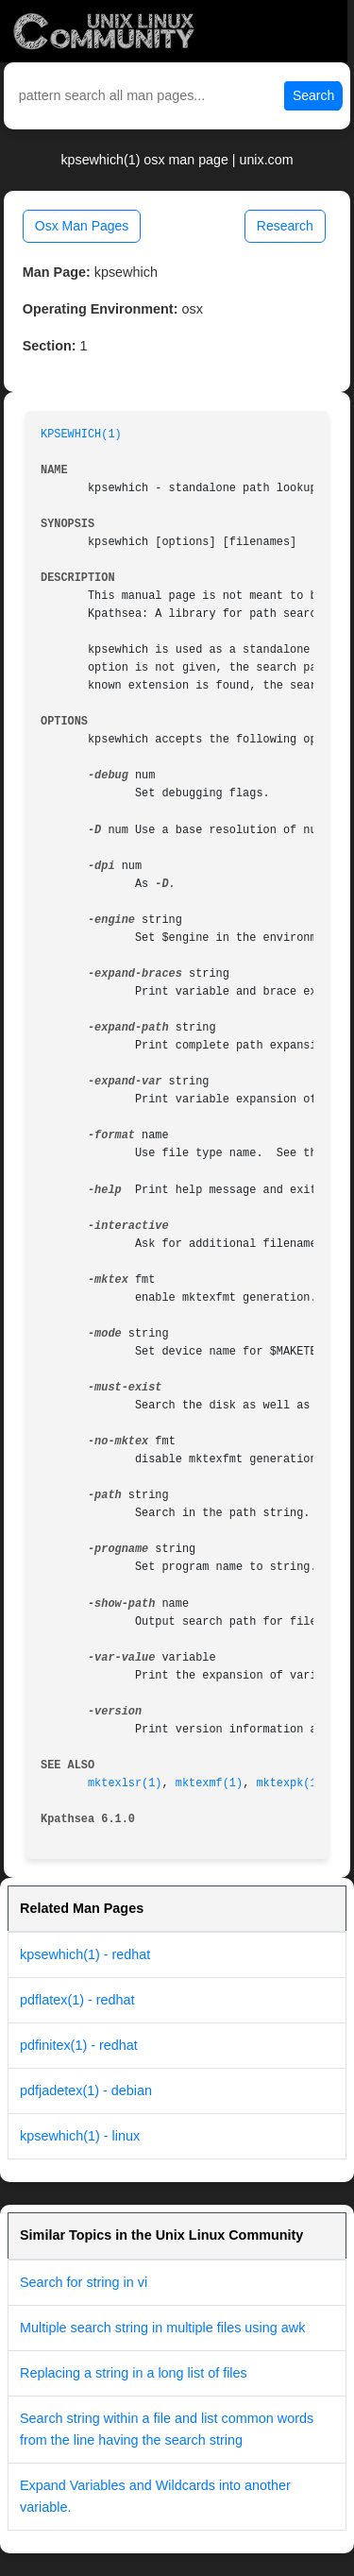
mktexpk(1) (289, 1783)
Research (285, 225)
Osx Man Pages (82, 225)
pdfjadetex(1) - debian (86, 2090)
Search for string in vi (83, 2282)
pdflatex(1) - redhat (77, 1999)
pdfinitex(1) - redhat (79, 2045)
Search (313, 95)
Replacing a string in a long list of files (133, 2372)
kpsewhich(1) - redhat (85, 1954)
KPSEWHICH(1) (81, 434)
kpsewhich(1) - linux (80, 2135)
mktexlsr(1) (125, 1783)
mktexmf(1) (209, 1783)
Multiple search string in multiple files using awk (162, 2327)
